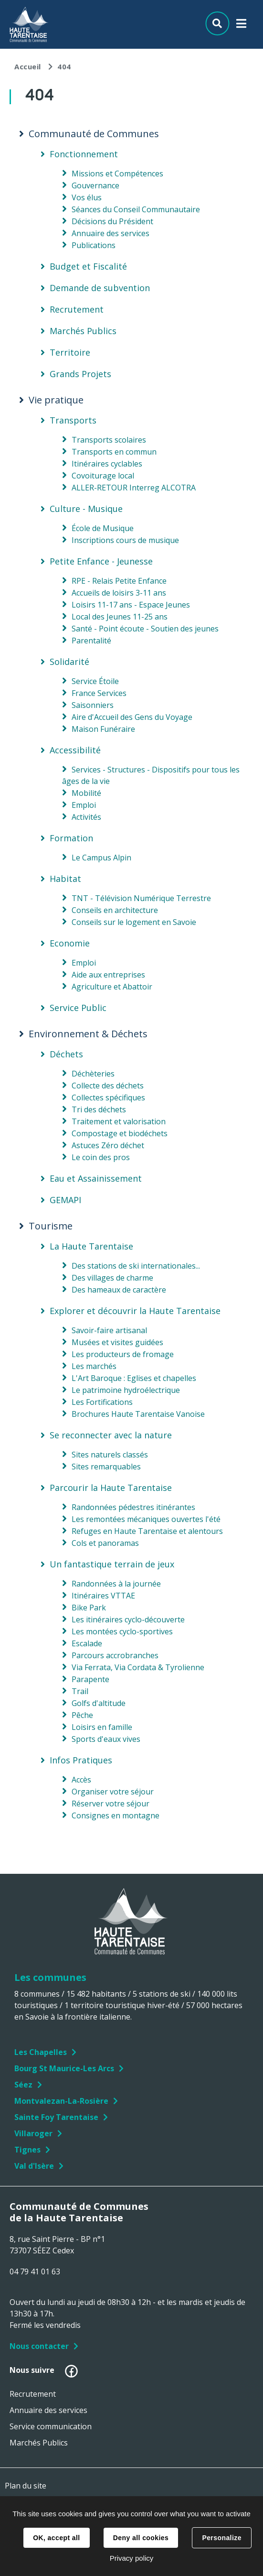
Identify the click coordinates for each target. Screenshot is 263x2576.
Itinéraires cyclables (107, 463)
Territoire (70, 352)
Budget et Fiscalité (88, 266)
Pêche (82, 1715)
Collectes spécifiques (108, 1097)
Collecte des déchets (108, 1085)
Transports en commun (114, 451)
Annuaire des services (110, 233)
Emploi (84, 805)
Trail (80, 1691)
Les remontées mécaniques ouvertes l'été (146, 1519)
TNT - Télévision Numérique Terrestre (141, 898)
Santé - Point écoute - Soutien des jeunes (145, 628)
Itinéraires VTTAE (103, 1595)
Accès (81, 1779)
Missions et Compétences (117, 173)
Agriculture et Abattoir (112, 986)
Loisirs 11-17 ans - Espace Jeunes (131, 604)
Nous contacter (39, 2346)
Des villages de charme (112, 1277)
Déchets (66, 1054)
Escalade (87, 1643)
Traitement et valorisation (119, 1121)
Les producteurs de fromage (123, 1354)
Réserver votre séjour (110, 1803)
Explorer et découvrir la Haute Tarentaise (135, 1310)
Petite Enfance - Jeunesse (101, 561)
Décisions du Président (112, 221)
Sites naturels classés (110, 1454)
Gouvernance (95, 185)
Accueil (27, 66)
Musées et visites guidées (117, 1342)
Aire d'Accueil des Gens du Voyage (132, 717)
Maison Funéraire (103, 729)
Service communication (51, 2426)
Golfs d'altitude (99, 1703)
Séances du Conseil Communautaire (136, 209)
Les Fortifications (102, 1402)
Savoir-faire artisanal (109, 1330)
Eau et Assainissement (96, 1178)
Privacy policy (132, 2558)
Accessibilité (75, 750)
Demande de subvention (100, 287)
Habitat (65, 878)
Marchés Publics (83, 331)
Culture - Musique (86, 508)
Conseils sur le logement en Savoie (134, 922)
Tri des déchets (99, 1109)
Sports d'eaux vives (106, 1739)
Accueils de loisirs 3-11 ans (119, 592)
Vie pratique (56, 400)
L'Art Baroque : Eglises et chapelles (134, 1378)
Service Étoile (95, 681)
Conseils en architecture (115, 910)
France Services (99, 693)
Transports (73, 420)
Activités (86, 817)
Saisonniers (93, 705)
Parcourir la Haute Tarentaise (111, 1487)
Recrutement (77, 309)
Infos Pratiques (81, 1760)
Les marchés (94, 1366)
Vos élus (87, 197)
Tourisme (51, 1226)
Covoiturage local (103, 475)
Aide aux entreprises (108, 974)
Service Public (78, 1007)
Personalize (221, 2538)
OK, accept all (56, 2538)
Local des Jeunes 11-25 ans (120, 616)
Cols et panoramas (105, 1543)
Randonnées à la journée (116, 1583)
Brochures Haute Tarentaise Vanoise (138, 1414)
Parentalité (91, 640)
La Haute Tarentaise (91, 1246)
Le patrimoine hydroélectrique (126, 1390)
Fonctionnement (84, 154)
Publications (94, 245)
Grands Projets (80, 374)
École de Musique (103, 528)
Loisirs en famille (102, 1727)
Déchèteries (93, 1073)
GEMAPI (65, 1200)
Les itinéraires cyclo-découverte (128, 1619)
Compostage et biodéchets (120, 1133)
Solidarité (69, 661)
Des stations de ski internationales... (136, 1266)
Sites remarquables (106, 1466)
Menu (241, 26)
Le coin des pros (101, 1157)
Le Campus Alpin (101, 857)
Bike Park (89, 1607)
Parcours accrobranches (115, 1655)
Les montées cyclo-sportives (122, 1631)
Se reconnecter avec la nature (111, 1435)
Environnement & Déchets (88, 1034)
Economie (70, 943)
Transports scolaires (109, 440)
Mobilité (86, 793)
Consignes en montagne (115, 1815)
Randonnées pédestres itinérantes (133, 1507)
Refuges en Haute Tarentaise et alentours (147, 1531)
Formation (71, 838)
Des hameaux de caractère (119, 1289)
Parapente (90, 1679)
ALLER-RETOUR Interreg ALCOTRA (134, 487)
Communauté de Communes (94, 134)
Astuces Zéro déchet (108, 1145)
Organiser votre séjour (113, 1791)
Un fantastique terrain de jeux (112, 1564)
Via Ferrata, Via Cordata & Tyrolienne (138, 1667)
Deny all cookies (140, 2538)
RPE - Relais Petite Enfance (119, 581)
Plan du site (25, 2485)
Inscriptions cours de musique (125, 540)
